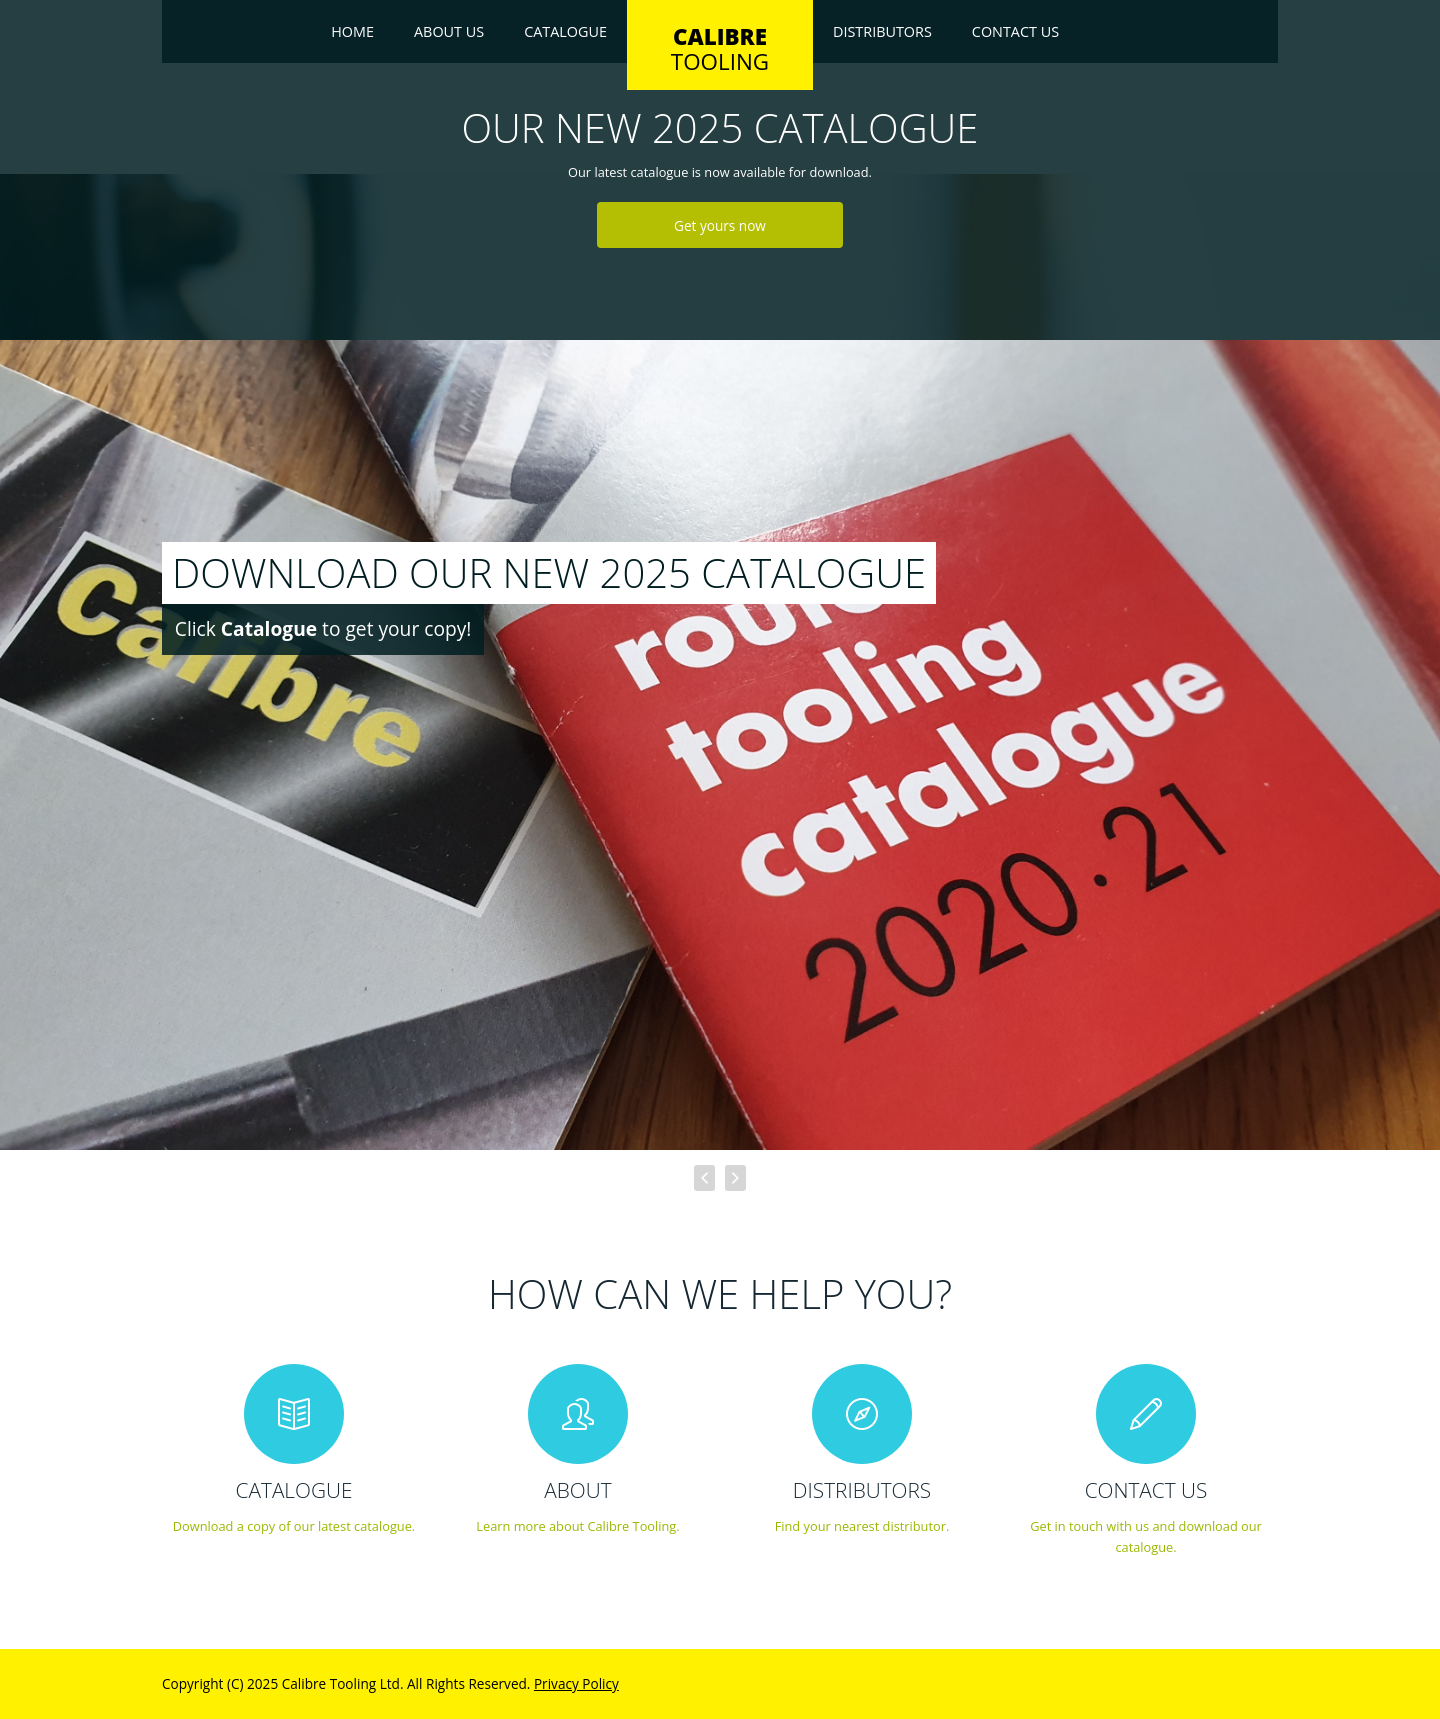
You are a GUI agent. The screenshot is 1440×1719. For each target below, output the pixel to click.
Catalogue (565, 31)
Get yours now (720, 225)
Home (352, 31)
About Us (449, 31)
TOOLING (720, 49)
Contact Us (1015, 31)
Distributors (882, 31)
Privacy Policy (576, 1683)
